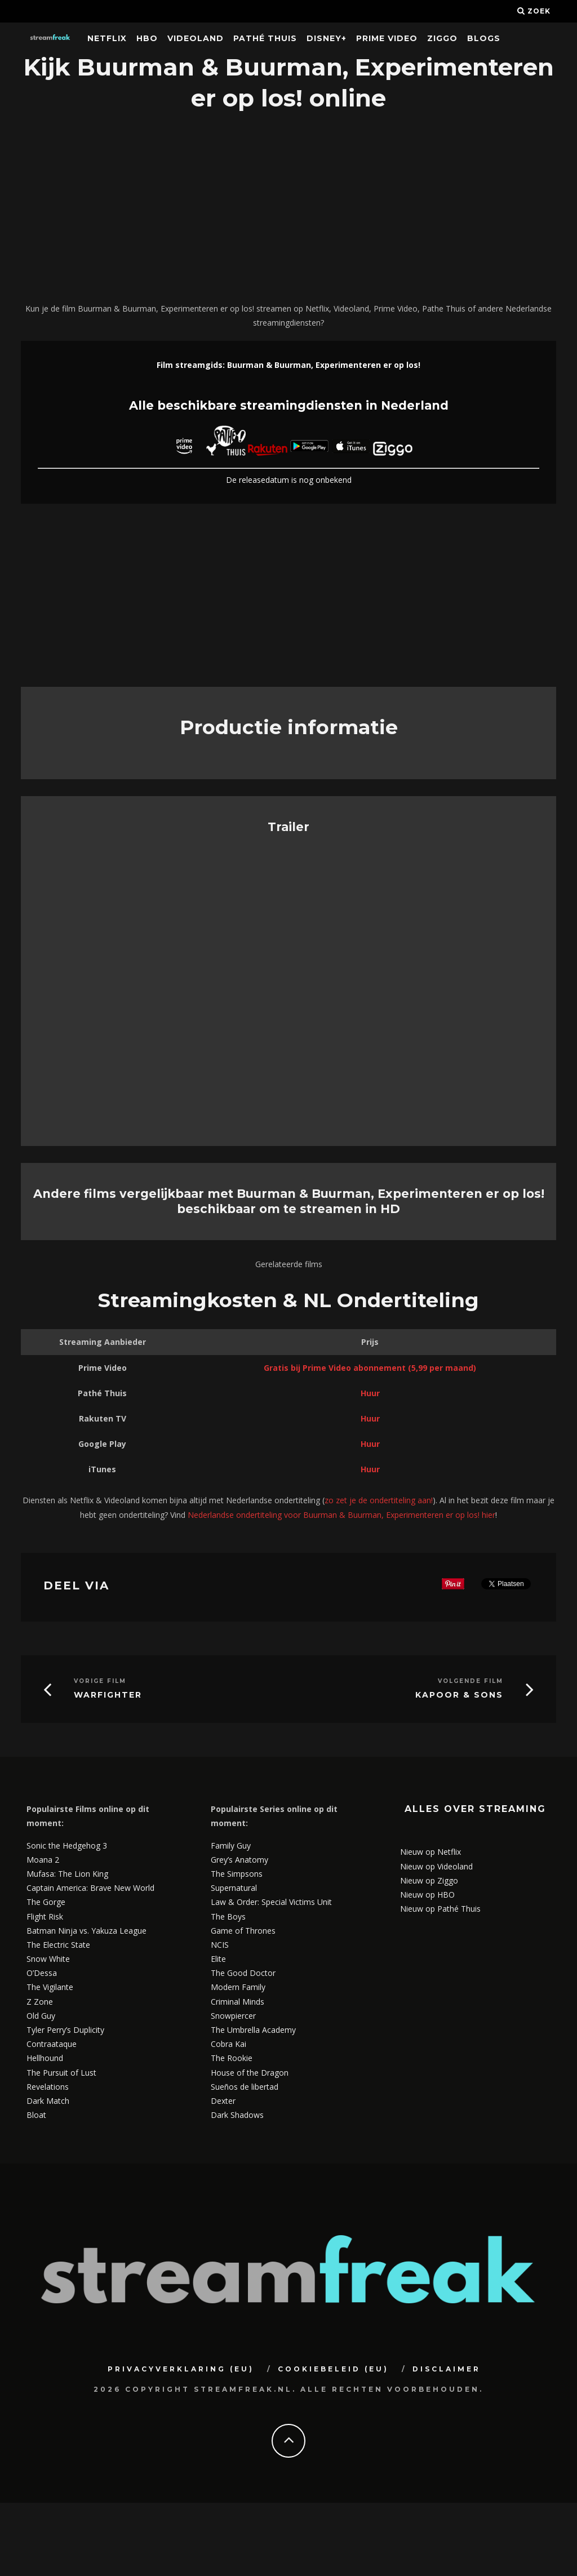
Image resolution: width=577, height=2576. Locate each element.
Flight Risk (44, 1916)
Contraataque (51, 2043)
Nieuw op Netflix (430, 1851)
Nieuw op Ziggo (429, 1880)
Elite (218, 1958)
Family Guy (231, 1845)
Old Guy (40, 2015)
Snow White (48, 1958)
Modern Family (238, 1987)
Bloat (36, 2114)
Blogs (483, 38)
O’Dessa (41, 1972)
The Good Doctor (243, 1972)
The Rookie (231, 2058)
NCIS (220, 1944)
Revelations (47, 2086)
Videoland (195, 38)
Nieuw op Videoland (436, 1866)
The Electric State (58, 1944)
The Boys (228, 1916)
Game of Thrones (243, 1930)
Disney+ (327, 38)
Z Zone (39, 2001)
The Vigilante (49, 1987)
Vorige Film (100, 1681)
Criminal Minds (237, 2001)
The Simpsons (237, 1873)
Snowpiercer (233, 2015)
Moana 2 (42, 1859)
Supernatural (234, 1887)
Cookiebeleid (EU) (333, 2369)
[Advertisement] (288, 208)
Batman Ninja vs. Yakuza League (86, 1930)
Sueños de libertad (244, 2086)
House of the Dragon (249, 2072)
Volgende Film (470, 1681)
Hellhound (44, 2058)
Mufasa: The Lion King (67, 1873)
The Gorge (45, 1902)
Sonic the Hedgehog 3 (66, 1845)
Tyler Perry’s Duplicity (65, 2029)
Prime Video (387, 38)
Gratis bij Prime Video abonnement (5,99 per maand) (370, 1367)
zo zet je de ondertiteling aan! (379, 1500)
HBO (147, 38)
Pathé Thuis (265, 38)
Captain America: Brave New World (90, 1887)
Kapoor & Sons (459, 1695)
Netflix (107, 38)
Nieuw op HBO (427, 1894)
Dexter (223, 2100)
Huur (370, 1393)
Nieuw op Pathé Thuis (440, 1908)
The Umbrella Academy (253, 2029)
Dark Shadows (237, 2114)
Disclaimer (446, 2369)
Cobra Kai (228, 2043)
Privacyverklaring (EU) (181, 2369)
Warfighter (108, 1695)
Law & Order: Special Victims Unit (271, 1902)
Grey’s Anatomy (239, 1859)
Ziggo (442, 38)
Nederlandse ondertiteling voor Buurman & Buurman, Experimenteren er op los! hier (341, 1514)
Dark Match (47, 2100)
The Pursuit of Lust (61, 2072)
